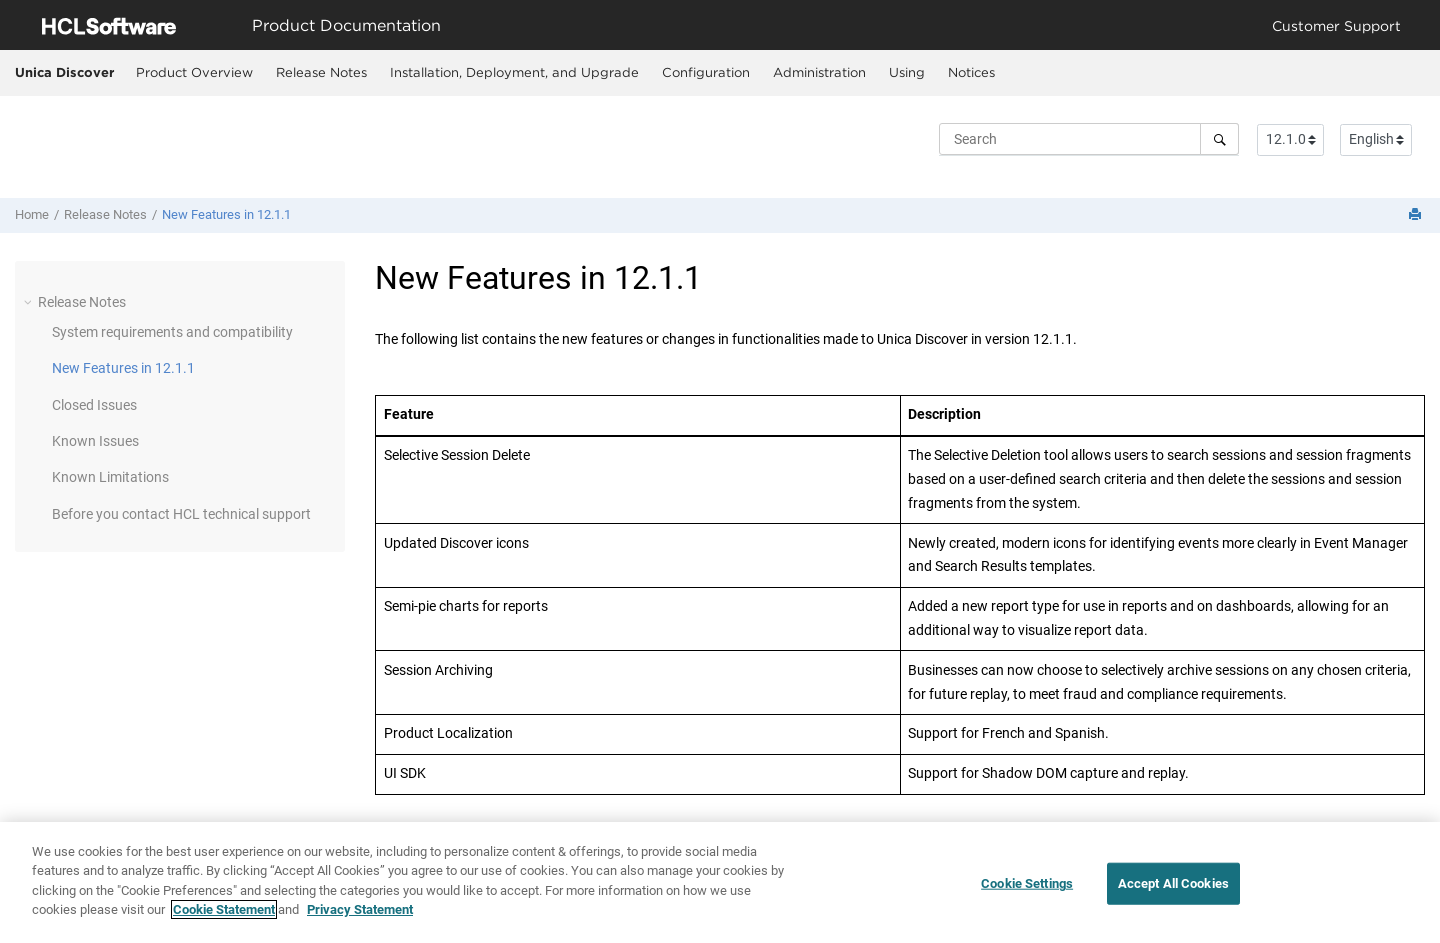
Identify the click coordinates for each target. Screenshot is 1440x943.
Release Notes (321, 72)
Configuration (706, 72)
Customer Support (1336, 25)
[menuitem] (194, 73)
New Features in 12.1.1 (226, 214)
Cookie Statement (224, 912)
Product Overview (194, 72)
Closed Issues (94, 405)
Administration (819, 72)
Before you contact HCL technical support (181, 514)
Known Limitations (110, 477)
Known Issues (95, 441)
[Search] (1219, 139)
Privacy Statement (360, 912)
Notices (971, 72)
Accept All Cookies (1173, 886)
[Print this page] (1417, 215)
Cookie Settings (1027, 886)
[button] (30, 302)
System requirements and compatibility (172, 332)
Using (907, 72)
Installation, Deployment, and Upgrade (514, 72)
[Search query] (1089, 139)
